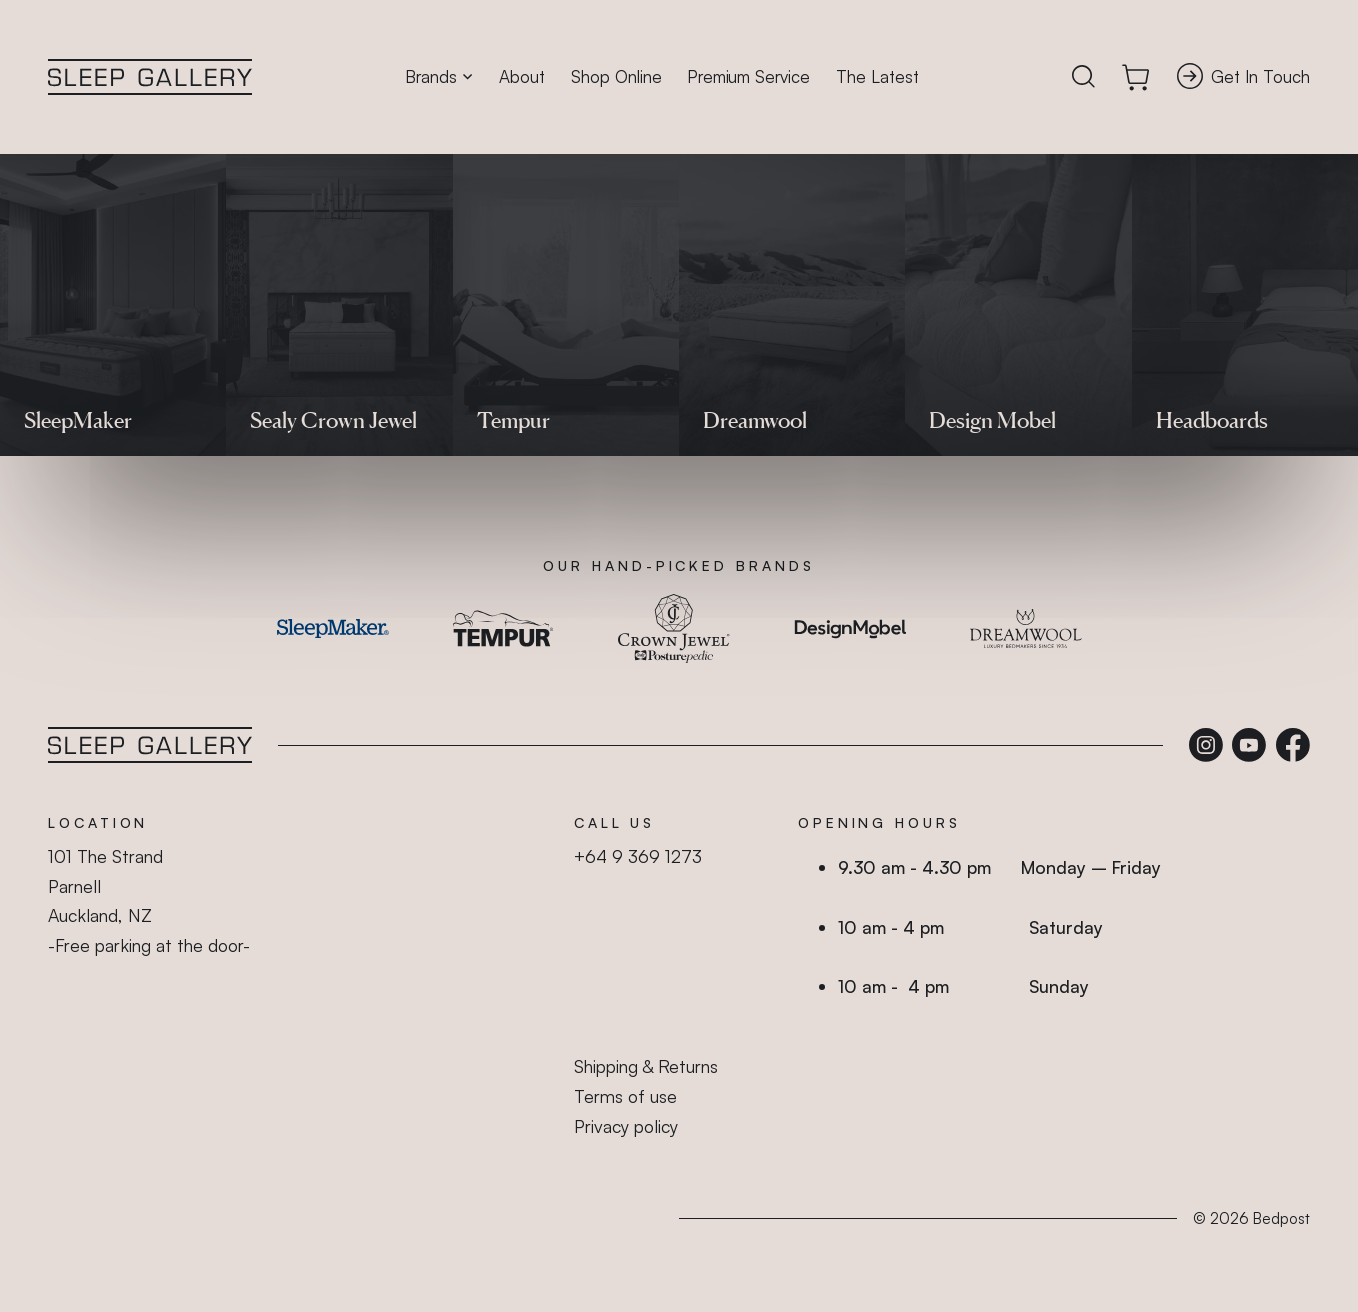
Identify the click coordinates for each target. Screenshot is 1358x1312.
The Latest (877, 76)
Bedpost (1281, 1218)
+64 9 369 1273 (638, 856)
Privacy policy (626, 1126)
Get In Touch (1243, 76)
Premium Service (748, 76)
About (522, 76)
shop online (567, 380)
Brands (439, 76)
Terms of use (625, 1096)
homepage (801, 380)
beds (501, 380)
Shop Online (616, 76)
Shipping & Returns (646, 1066)
